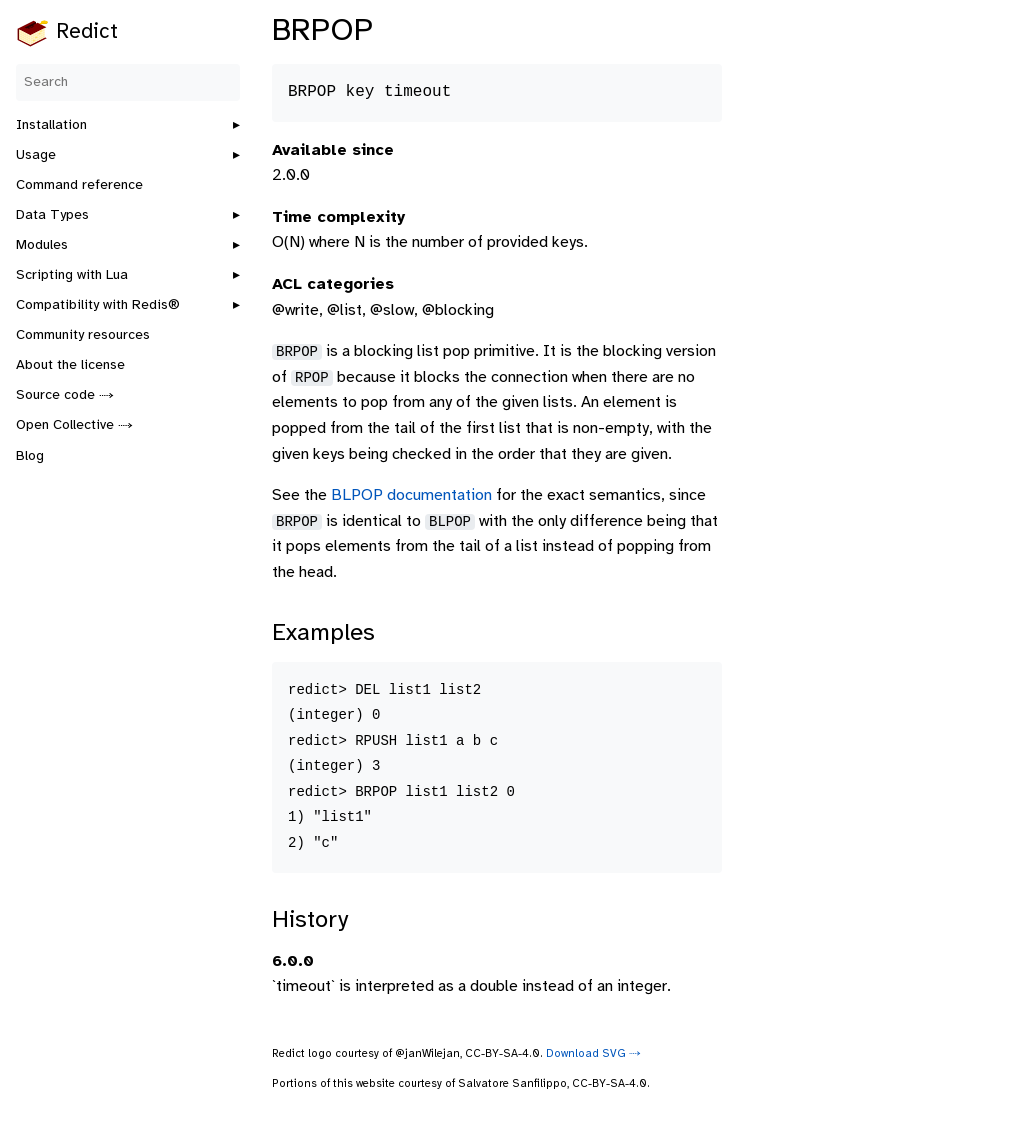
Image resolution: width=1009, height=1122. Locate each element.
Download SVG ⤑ (593, 1054)
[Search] (128, 82)
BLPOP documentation (411, 495)
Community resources (83, 335)
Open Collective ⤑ (74, 425)
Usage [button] (36, 155)
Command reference (79, 185)
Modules (42, 245)
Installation (51, 125)
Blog (30, 456)
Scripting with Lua (72, 275)
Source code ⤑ (65, 395)
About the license (70, 365)
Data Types (52, 215)
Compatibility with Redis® (98, 305)
